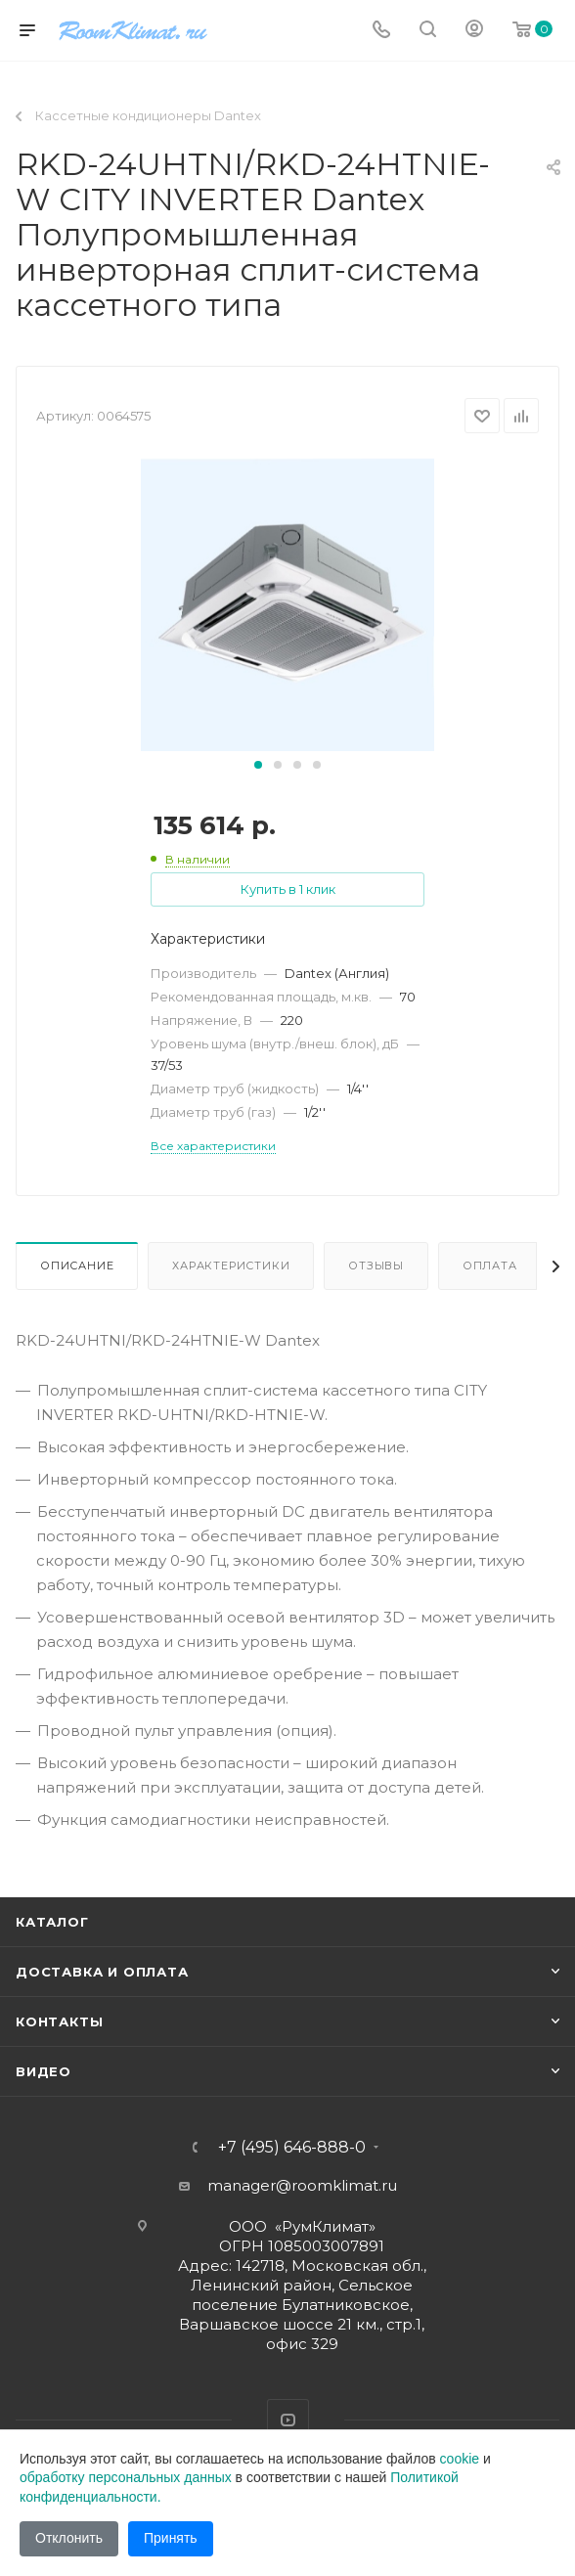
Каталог (52, 1922)
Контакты (59, 2021)
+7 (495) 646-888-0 (292, 2147)
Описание (76, 1265)
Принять (171, 2538)
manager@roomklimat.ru (302, 2185)
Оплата (490, 1265)
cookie (459, 2458)
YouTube (288, 2420)
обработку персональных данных (126, 2477)
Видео (43, 2071)
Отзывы (376, 1265)
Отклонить (69, 2538)
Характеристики (230, 1265)
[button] (258, 765)
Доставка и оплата (102, 1971)
